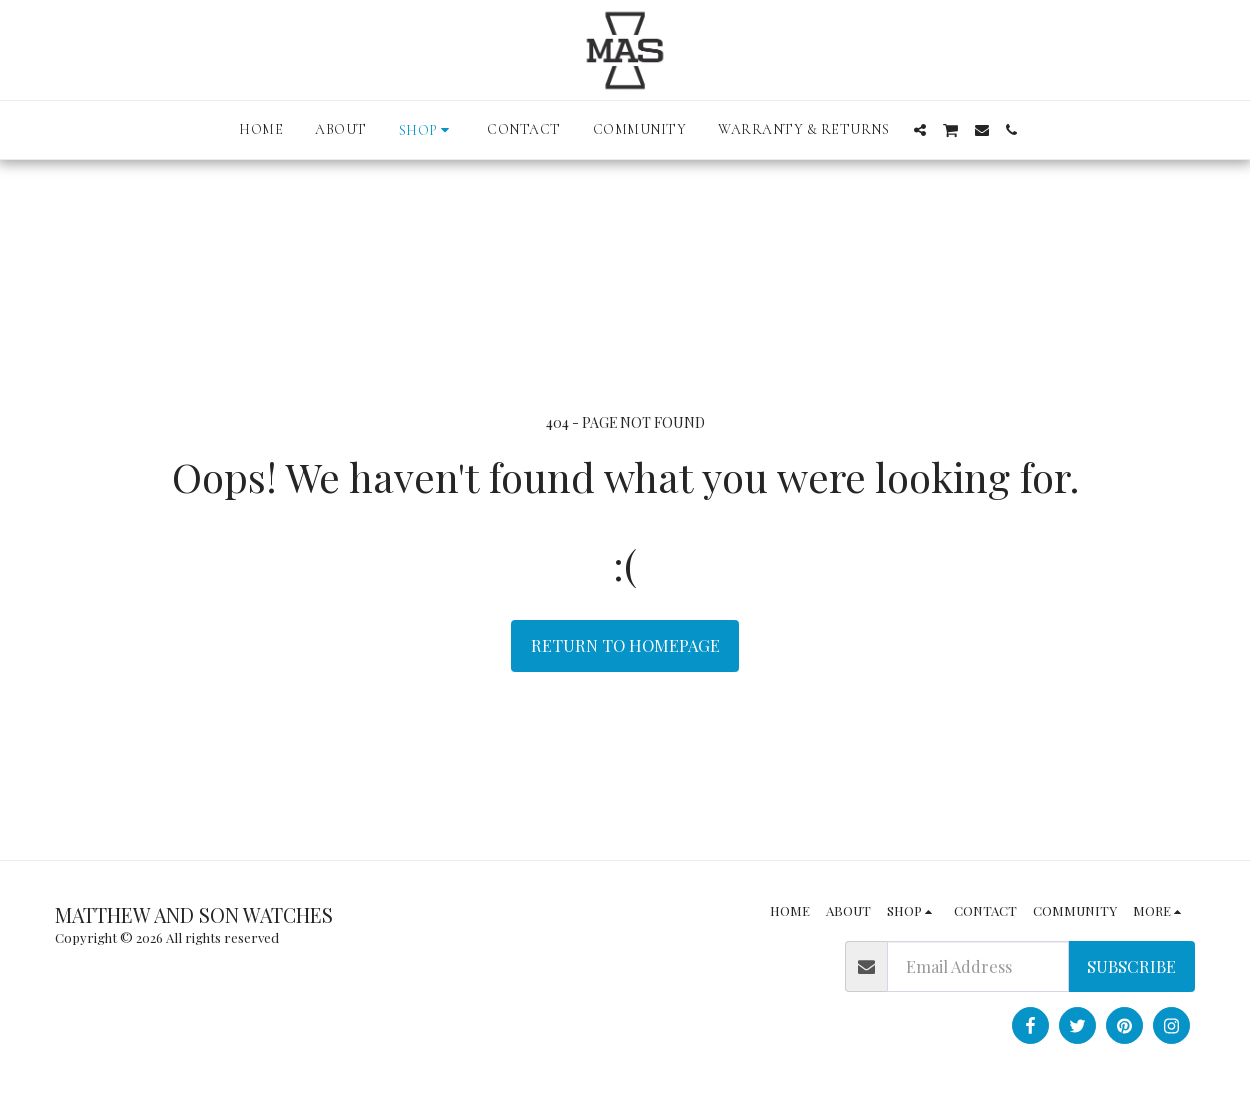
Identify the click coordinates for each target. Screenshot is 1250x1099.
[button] (920, 130)
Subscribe (1131, 966)
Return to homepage (625, 645)
